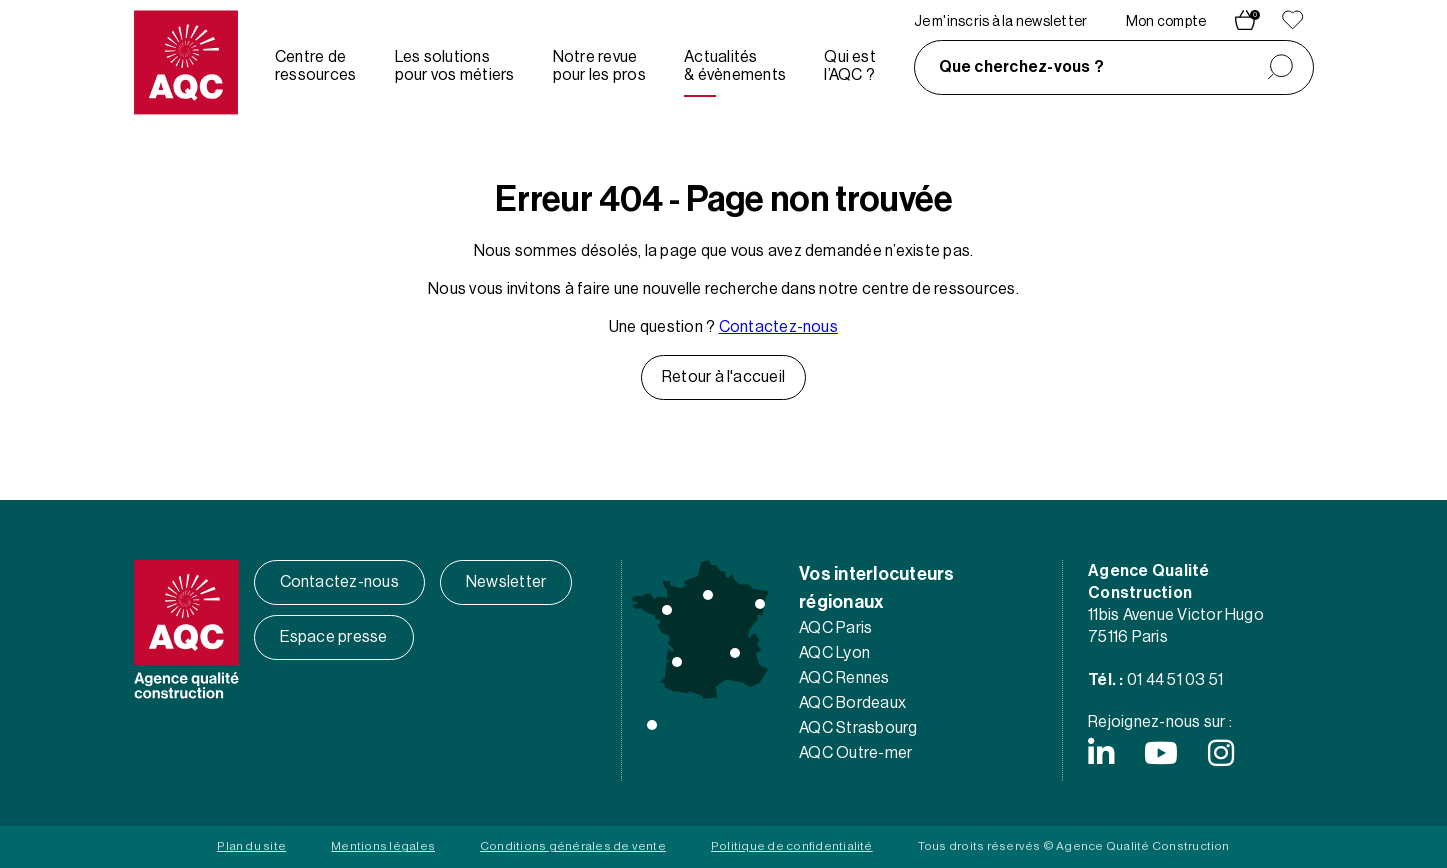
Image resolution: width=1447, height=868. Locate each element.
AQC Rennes (844, 678)
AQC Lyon (834, 653)
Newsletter (506, 582)
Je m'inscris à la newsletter (1001, 22)
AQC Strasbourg (858, 728)
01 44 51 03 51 (1175, 680)
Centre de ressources (315, 66)
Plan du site (251, 846)
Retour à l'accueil (723, 377)
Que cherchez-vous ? (1022, 67)
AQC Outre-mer (855, 753)
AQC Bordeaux (852, 703)
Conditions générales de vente (573, 846)
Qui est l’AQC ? (850, 66)
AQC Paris (835, 628)
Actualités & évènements (735, 66)
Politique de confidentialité (792, 846)
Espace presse (334, 637)
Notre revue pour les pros (599, 66)
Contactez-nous (778, 327)
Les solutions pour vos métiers (455, 66)
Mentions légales (383, 846)
